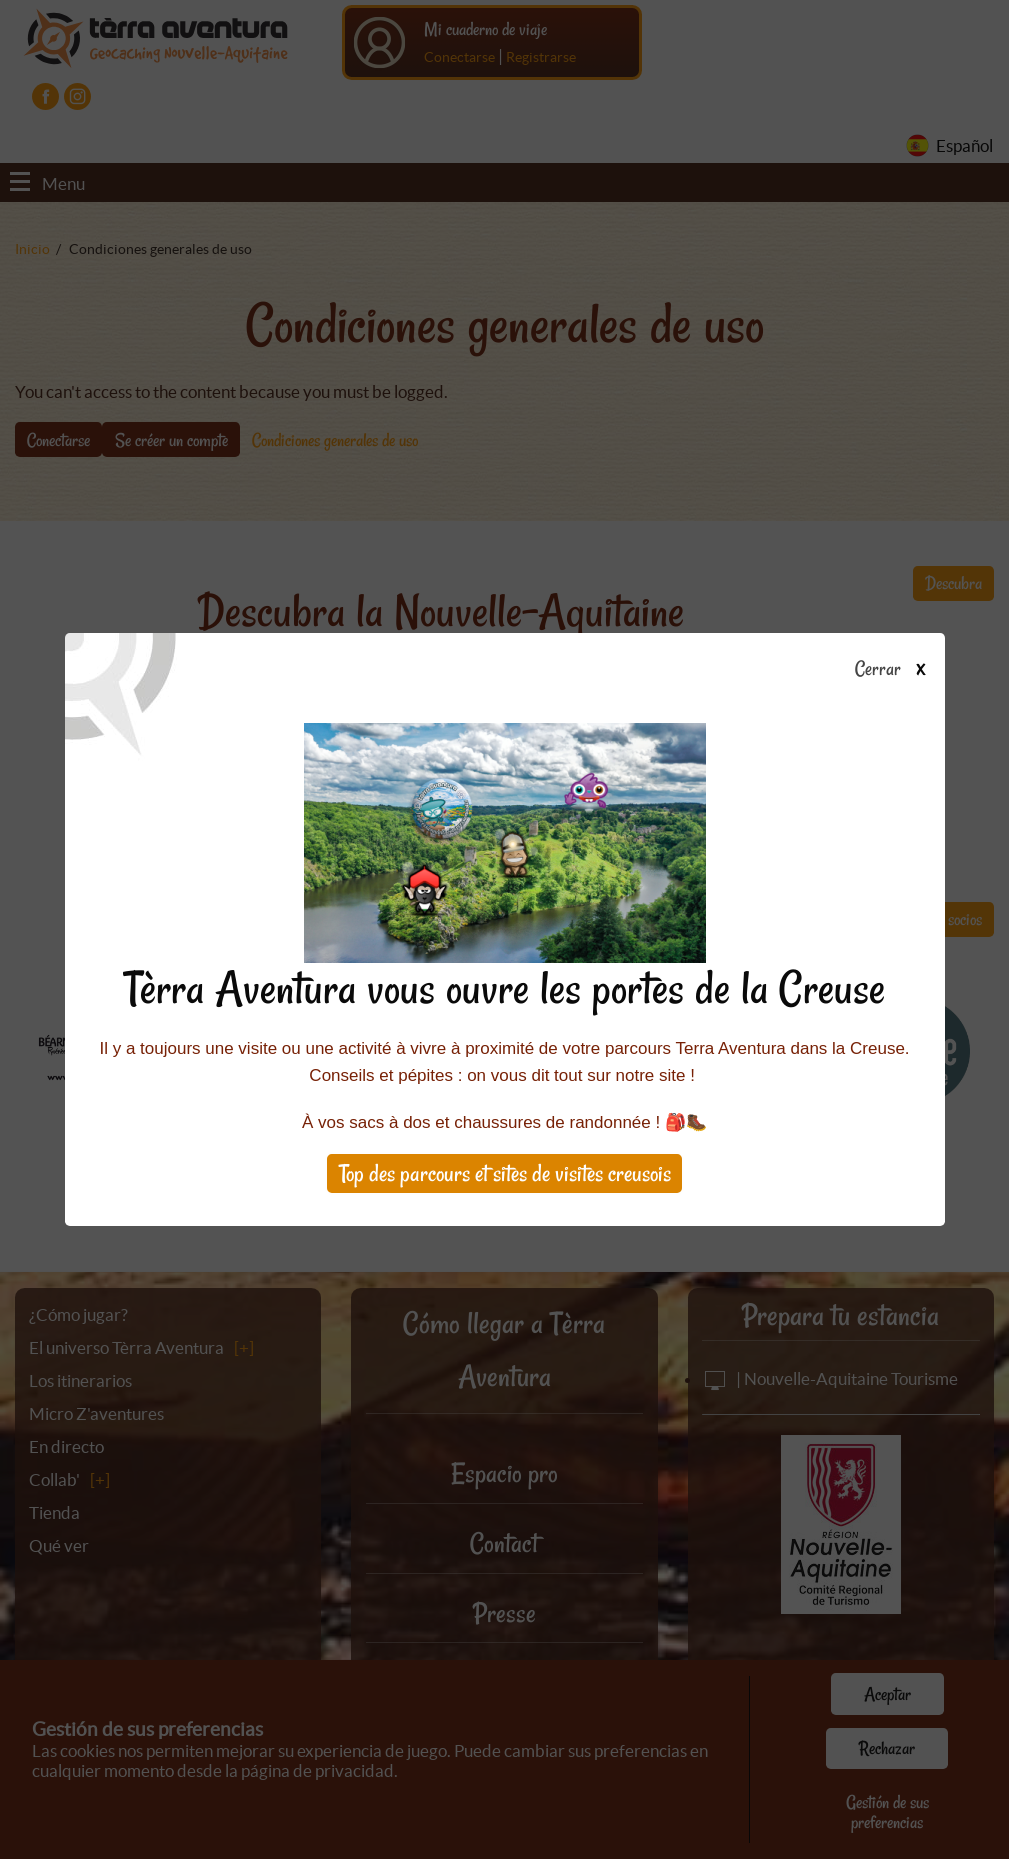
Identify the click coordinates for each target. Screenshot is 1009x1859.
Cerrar (897, 670)
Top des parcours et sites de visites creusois (505, 1173)
